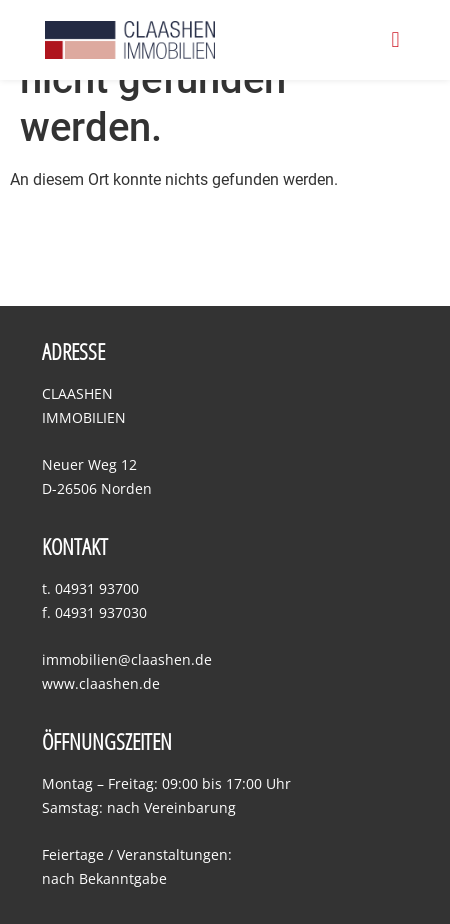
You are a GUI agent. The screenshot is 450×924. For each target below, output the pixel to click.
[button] (395, 40)
